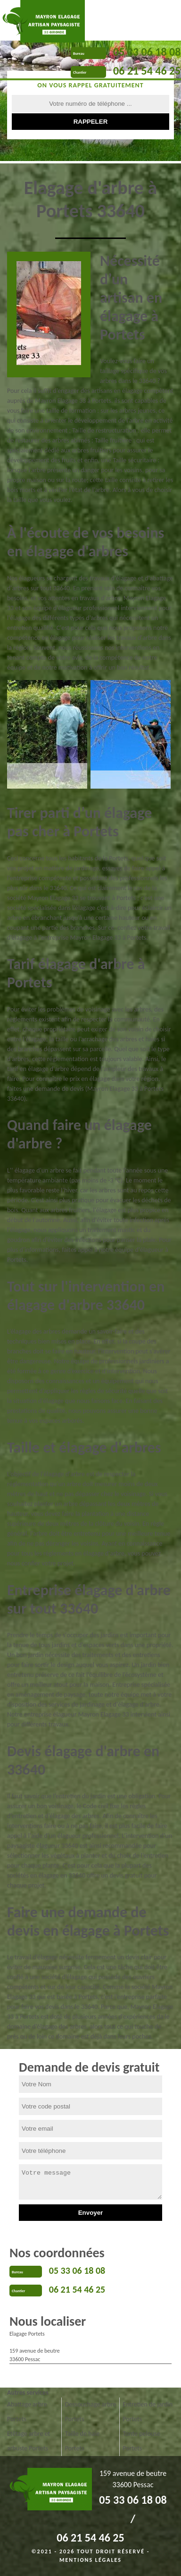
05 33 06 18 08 (147, 52)
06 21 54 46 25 (147, 70)
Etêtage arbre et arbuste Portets (28, 2441)
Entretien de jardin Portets (148, 2411)
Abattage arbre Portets (27, 2411)
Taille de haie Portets (82, 2441)
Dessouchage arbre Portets (90, 2411)
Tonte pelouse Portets (141, 2441)
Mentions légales (90, 2560)
